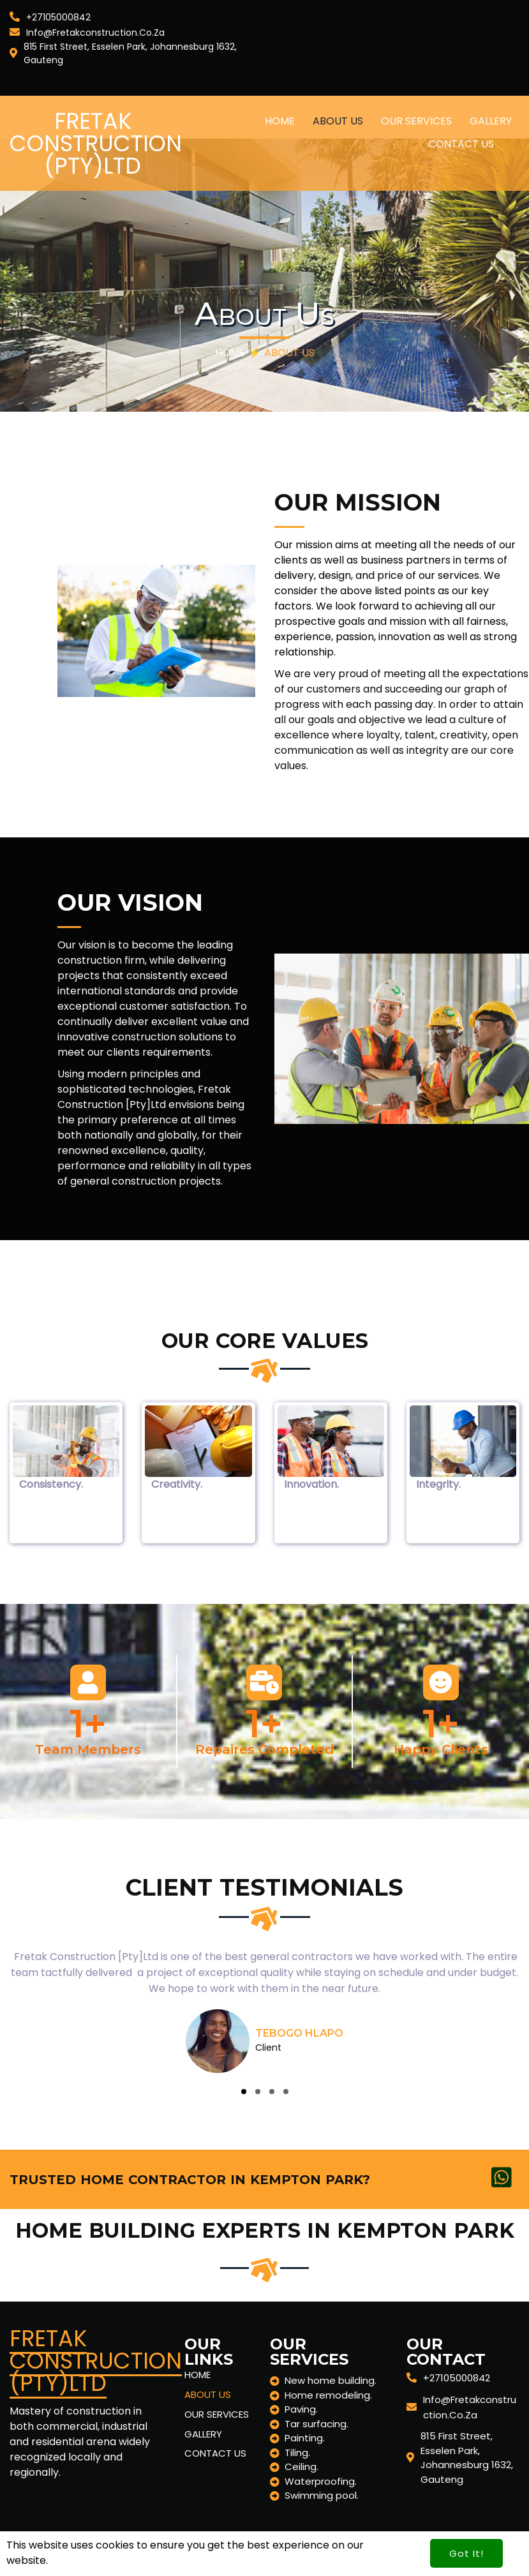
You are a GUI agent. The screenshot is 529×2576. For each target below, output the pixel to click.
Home (230, 352)
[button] (244, 2091)
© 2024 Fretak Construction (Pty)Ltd (101, 2549)
